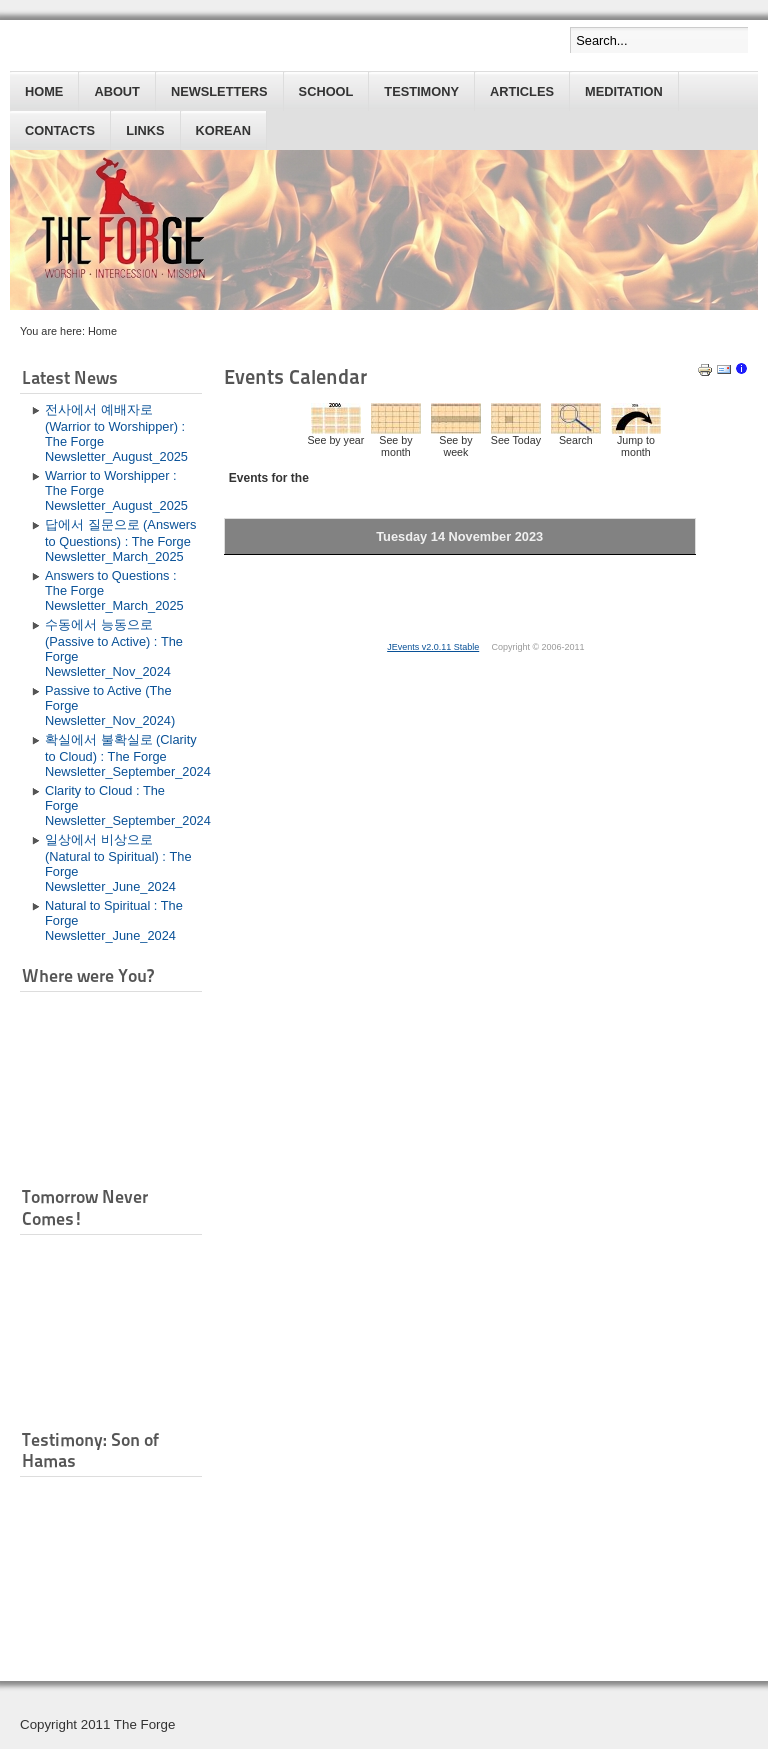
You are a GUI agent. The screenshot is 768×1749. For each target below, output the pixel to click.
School (326, 91)
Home (44, 91)
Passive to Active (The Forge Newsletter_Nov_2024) (110, 705)
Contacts (60, 130)
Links (145, 130)
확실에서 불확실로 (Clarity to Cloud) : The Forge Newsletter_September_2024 (123, 755)
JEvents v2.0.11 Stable (433, 647)
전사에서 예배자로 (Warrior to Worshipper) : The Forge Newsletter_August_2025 (116, 433)
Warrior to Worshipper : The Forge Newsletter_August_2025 (116, 490)
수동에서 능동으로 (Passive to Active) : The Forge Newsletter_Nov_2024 (114, 648)
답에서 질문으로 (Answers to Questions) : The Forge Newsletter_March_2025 (120, 540)
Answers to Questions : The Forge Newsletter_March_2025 (114, 590)
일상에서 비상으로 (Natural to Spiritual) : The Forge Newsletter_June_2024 (118, 863)
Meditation (624, 91)
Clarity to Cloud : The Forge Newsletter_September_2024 (123, 805)
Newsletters (219, 91)
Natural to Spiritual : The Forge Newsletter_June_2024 (114, 920)
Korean (223, 130)
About (117, 91)
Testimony (421, 91)
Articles (522, 91)
